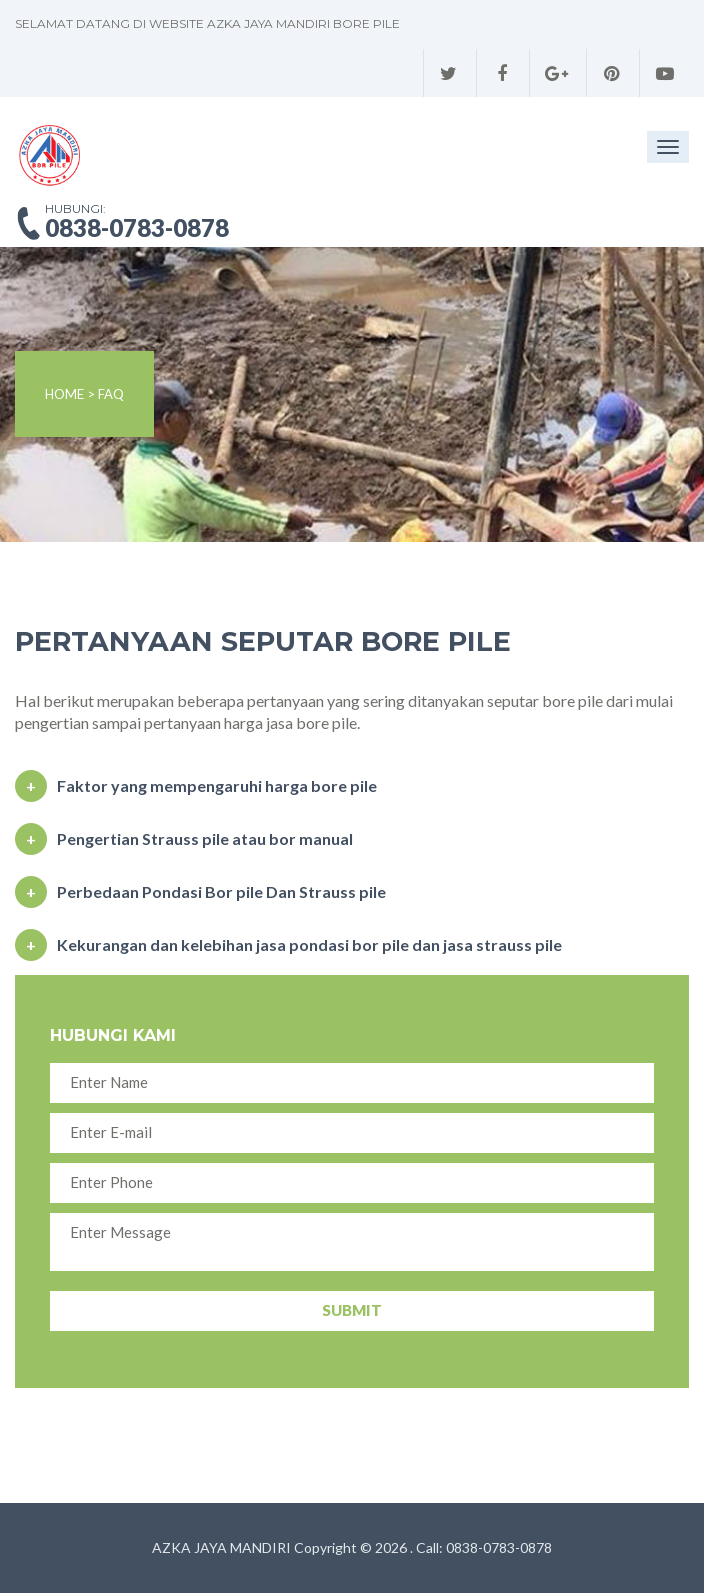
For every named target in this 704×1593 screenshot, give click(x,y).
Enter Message (352, 1242)
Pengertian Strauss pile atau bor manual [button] (205, 838)
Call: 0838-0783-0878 (484, 1547)
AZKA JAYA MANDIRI (221, 1547)
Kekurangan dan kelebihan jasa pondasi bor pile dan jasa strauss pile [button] (309, 944)
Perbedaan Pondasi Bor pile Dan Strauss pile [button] (221, 891)
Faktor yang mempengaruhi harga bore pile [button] (217, 785)
